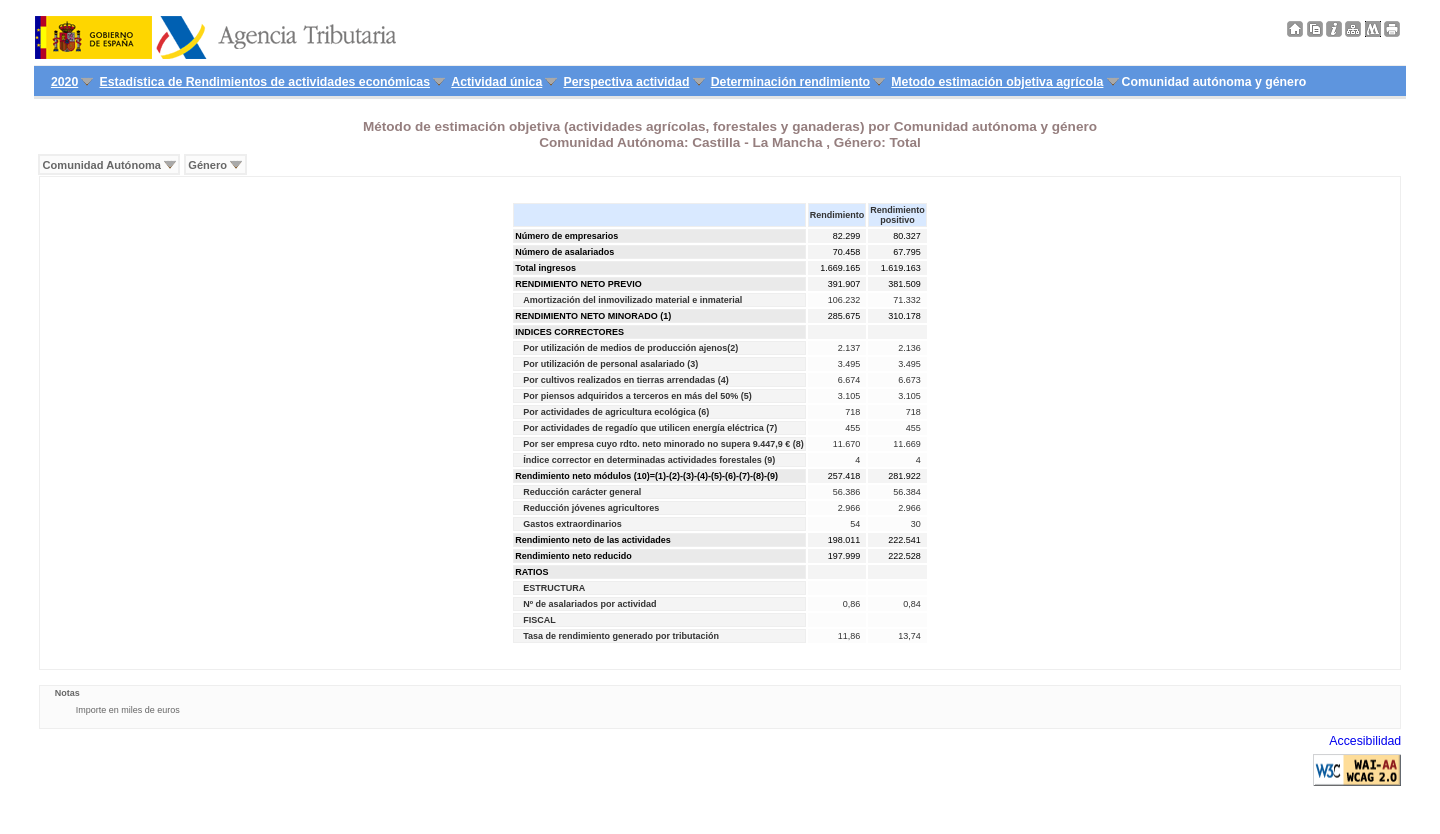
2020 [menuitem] (64, 82)
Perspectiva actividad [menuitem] (626, 82)
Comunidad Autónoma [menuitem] (102, 165)
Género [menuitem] (207, 165)
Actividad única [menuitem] (496, 82)
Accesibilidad (1365, 741)
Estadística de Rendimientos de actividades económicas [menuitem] (265, 82)
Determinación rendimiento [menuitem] (790, 82)
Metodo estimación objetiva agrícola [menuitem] (997, 82)
